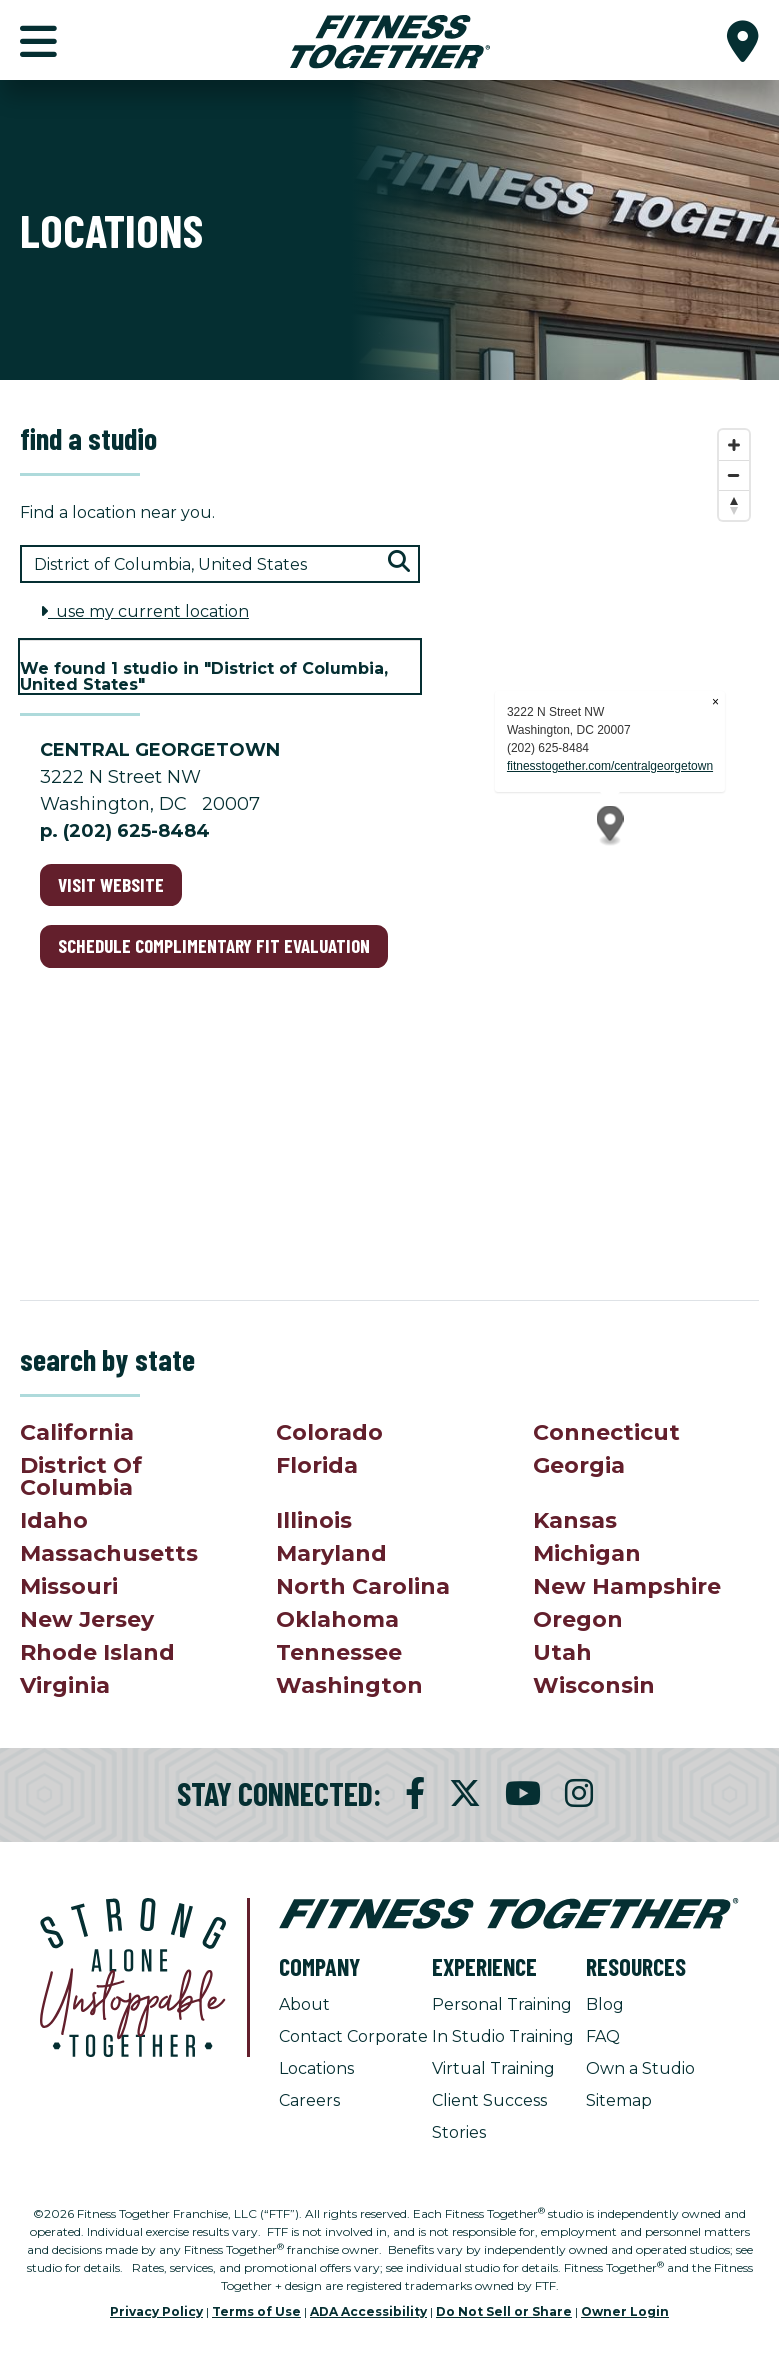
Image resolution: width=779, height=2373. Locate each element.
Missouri (69, 1586)
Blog (605, 2004)
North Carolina (363, 1586)
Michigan (587, 1553)
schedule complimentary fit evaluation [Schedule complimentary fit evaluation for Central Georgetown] (214, 945)
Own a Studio (640, 2068)
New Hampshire (627, 1586)
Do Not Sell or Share (504, 2311)
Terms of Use (256, 2311)
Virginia (65, 1685)
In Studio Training (503, 2036)
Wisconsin (594, 1685)
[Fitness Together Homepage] (390, 40)
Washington (349, 1685)
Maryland (331, 1553)
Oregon (578, 1619)
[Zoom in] (734, 445)
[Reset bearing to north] (734, 505)
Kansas (575, 1520)
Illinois (314, 1520)
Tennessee (339, 1652)
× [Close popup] (715, 702)
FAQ (603, 2036)
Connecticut (606, 1432)
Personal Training (502, 2004)
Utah (562, 1652)
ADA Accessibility (368, 2311)
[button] (743, 40)
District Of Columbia (81, 1476)
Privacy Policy (156, 2311)
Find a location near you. (117, 512)
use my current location (144, 611)
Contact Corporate (353, 2036)
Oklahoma (337, 1619)
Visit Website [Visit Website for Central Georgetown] (111, 884)
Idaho (54, 1520)
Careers (309, 2100)
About (304, 2004)
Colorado (329, 1432)
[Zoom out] (734, 475)
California (77, 1432)
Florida (317, 1465)
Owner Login (625, 2311)
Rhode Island (97, 1652)
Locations (316, 2068)
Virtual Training (493, 2068)
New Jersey (87, 1619)
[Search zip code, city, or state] (220, 564)
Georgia (579, 1465)
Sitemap (619, 2100)
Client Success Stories (489, 2116)
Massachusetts (109, 1553)
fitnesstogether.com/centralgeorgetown (610, 766)
